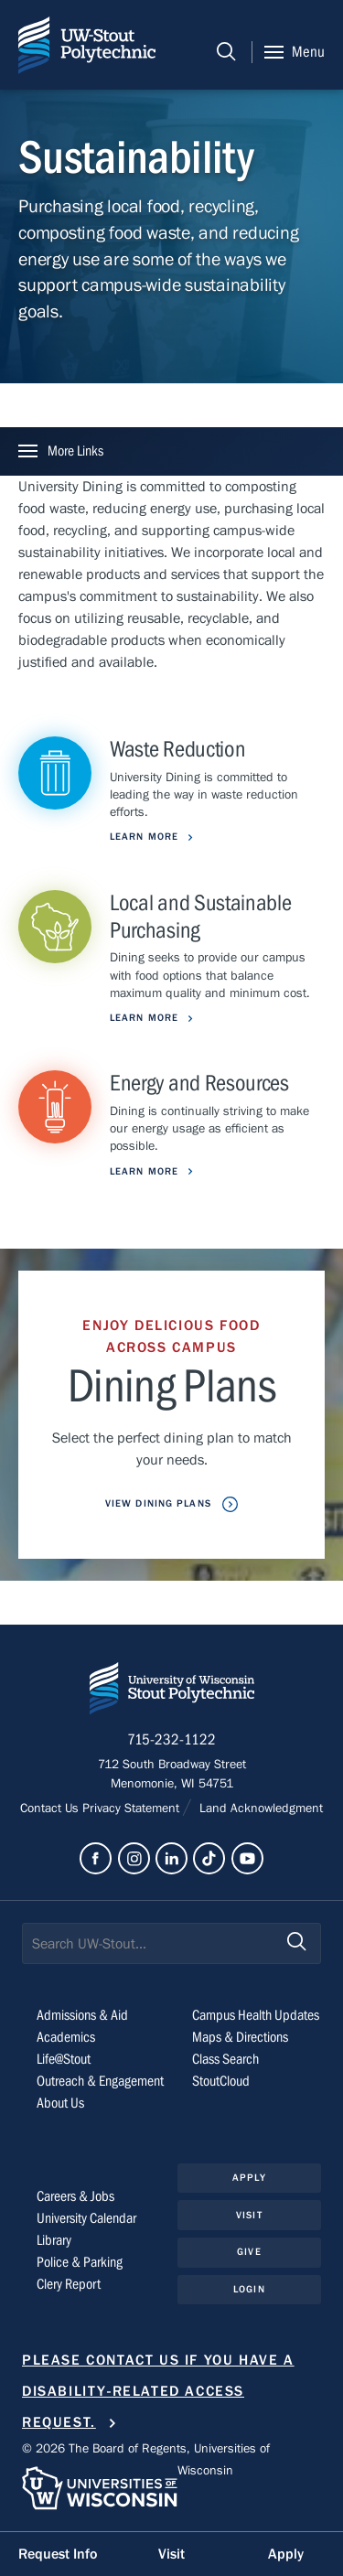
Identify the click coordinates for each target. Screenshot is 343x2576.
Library (54, 2240)
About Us (60, 2103)
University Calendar (86, 2218)
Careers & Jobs (75, 2196)
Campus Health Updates (255, 2015)
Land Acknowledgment (259, 1808)
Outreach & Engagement (100, 2081)
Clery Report (69, 2284)
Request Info (57, 2554)
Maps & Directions (240, 2037)
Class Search (225, 2059)
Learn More (146, 837)
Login (249, 2289)
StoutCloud (221, 2081)
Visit (249, 2215)
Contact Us (51, 1808)
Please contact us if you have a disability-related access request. (158, 2391)
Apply (249, 2178)
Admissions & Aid (82, 2015)
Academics (66, 2037)
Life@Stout (64, 2059)
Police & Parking (80, 2262)
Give (249, 2252)
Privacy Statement (132, 1808)
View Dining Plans (160, 1503)
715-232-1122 (171, 1740)
